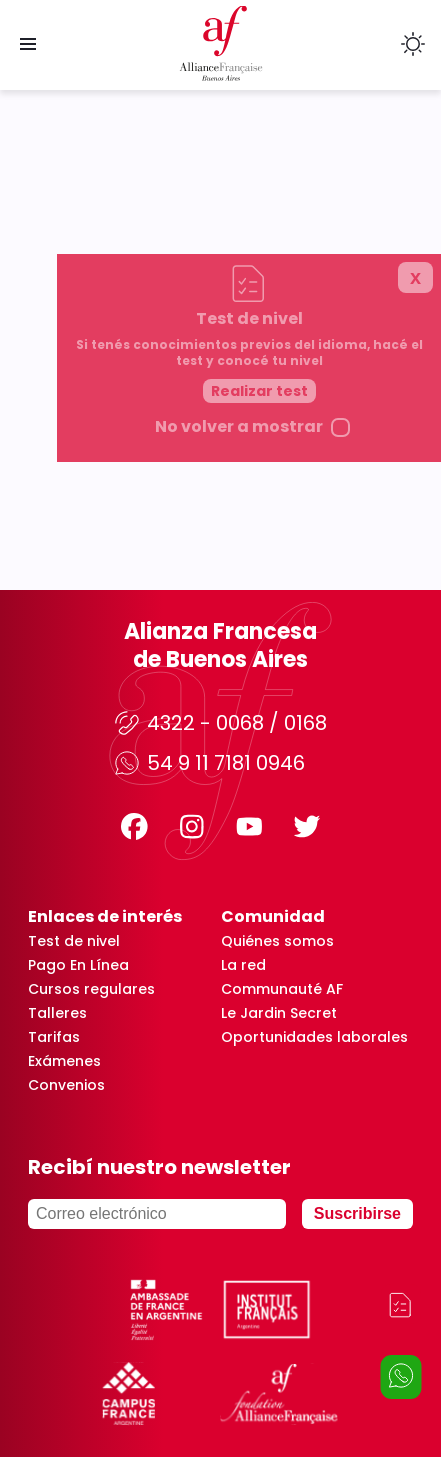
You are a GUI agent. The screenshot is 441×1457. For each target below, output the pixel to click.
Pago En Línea (78, 965)
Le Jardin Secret (279, 1013)
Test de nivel (74, 941)
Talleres (57, 1013)
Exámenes (64, 1061)
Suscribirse (357, 1213)
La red (243, 965)
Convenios (66, 1085)
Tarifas (54, 1037)
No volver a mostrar (288, 709)
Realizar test (308, 673)
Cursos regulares (91, 989)
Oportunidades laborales (314, 1037)
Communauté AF (282, 989)
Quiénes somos (277, 941)
